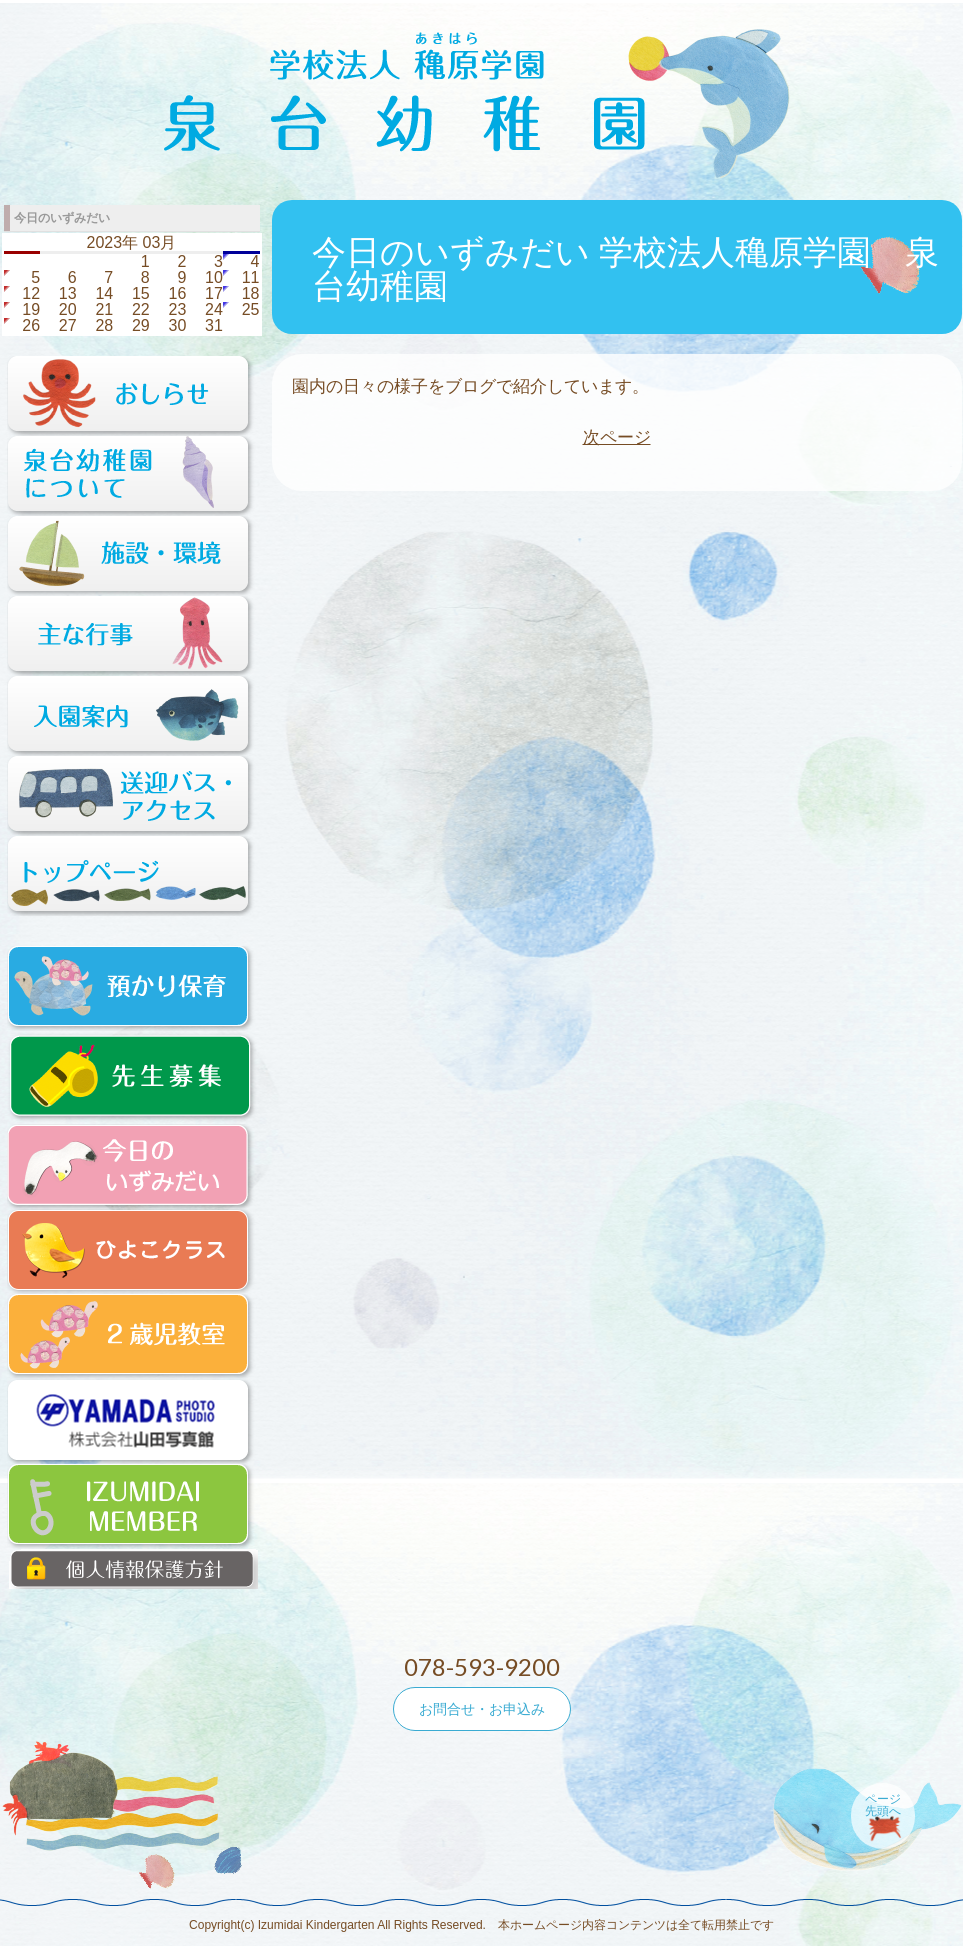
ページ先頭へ (883, 1805)
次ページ (617, 437)
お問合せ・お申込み (482, 1709)
